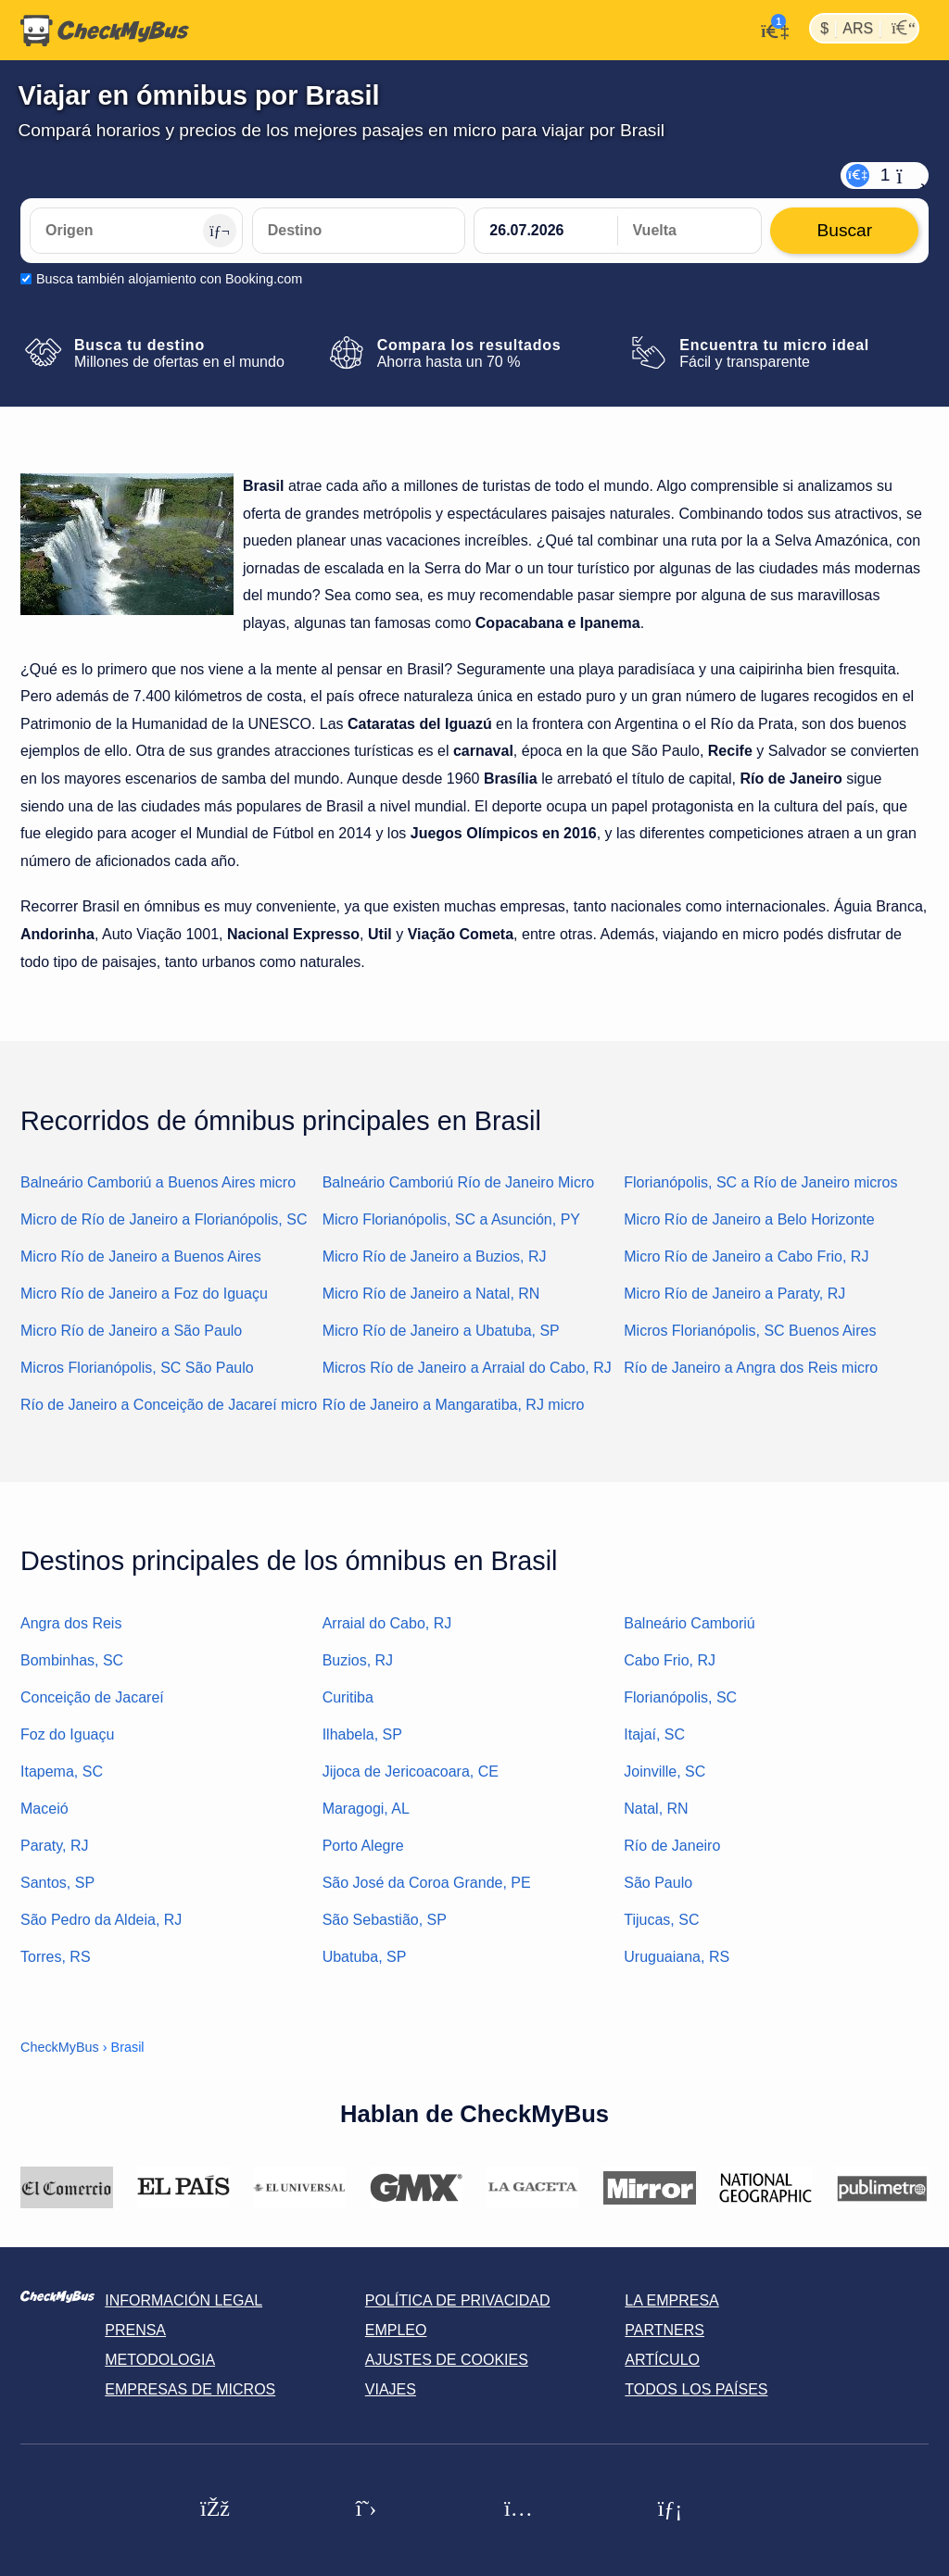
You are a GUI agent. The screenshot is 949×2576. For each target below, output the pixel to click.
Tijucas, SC (661, 1920)
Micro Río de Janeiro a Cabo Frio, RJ (746, 1256)
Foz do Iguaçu (67, 1734)
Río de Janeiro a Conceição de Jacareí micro (168, 1405)
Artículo (662, 2360)
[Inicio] (104, 30)
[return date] (689, 230)
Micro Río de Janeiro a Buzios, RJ (435, 1256)
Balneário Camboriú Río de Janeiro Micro (458, 1182)
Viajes (390, 2389)
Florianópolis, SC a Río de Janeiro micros (760, 1182)
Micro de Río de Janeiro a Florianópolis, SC (163, 1219)
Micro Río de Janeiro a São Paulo (131, 1330)
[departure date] (545, 230)
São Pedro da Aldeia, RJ (101, 1920)
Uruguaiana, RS (676, 1957)
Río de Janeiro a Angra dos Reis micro (751, 1368)
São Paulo (658, 1883)
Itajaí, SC (654, 1734)
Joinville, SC (664, 1771)
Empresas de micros (190, 2389)
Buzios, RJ (358, 1660)
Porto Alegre (363, 1845)
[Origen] (136, 230)
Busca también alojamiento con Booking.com (169, 278)
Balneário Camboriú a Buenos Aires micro (158, 1182)
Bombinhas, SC (71, 1660)
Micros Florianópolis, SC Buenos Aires (750, 1330)
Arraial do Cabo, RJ (387, 1623)
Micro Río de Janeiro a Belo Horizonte (749, 1219)
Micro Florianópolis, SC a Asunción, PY (451, 1219)
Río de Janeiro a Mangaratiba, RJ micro (454, 1405)
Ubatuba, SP (365, 1957)
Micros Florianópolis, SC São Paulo (137, 1368)
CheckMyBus (59, 2047)
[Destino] (358, 230)
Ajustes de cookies (446, 2360)
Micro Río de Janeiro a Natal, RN (431, 1293)
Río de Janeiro (672, 1845)
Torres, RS (55, 1957)
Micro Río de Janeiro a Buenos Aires (140, 1256)
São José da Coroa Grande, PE (427, 1883)
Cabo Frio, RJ (669, 1660)
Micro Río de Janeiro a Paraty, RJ (734, 1293)
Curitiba (348, 1697)
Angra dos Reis (70, 1623)
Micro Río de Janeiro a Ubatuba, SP (441, 1330)
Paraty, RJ (54, 1845)
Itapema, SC (61, 1771)
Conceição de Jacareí (92, 1697)
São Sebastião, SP (385, 1920)
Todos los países (696, 2389)
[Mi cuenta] (769, 28)
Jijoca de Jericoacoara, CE (411, 1771)
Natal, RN (656, 1808)
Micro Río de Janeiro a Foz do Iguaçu (144, 1293)
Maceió (44, 1808)
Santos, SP (57, 1883)
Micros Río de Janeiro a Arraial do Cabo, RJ (467, 1368)
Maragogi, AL (366, 1808)
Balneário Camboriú (689, 1623)
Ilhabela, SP (362, 1734)
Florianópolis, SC (680, 1697)
